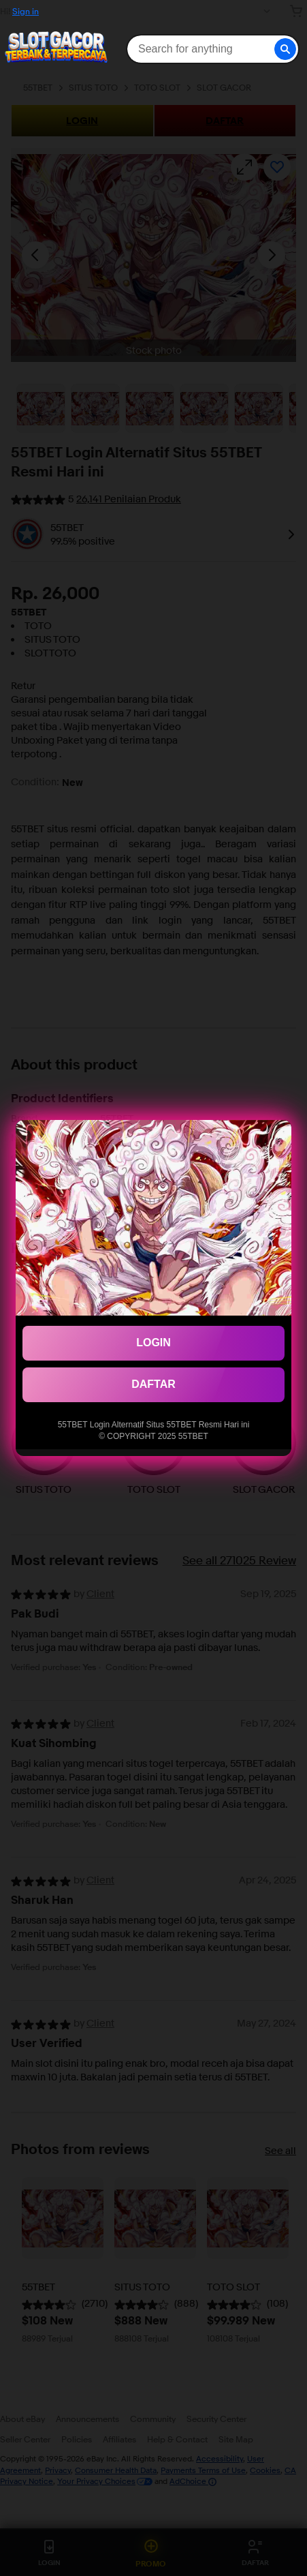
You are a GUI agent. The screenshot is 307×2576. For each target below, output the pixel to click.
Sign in (25, 10)
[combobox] (212, 49)
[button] (285, 49)
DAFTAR (153, 1384)
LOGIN (153, 1342)
